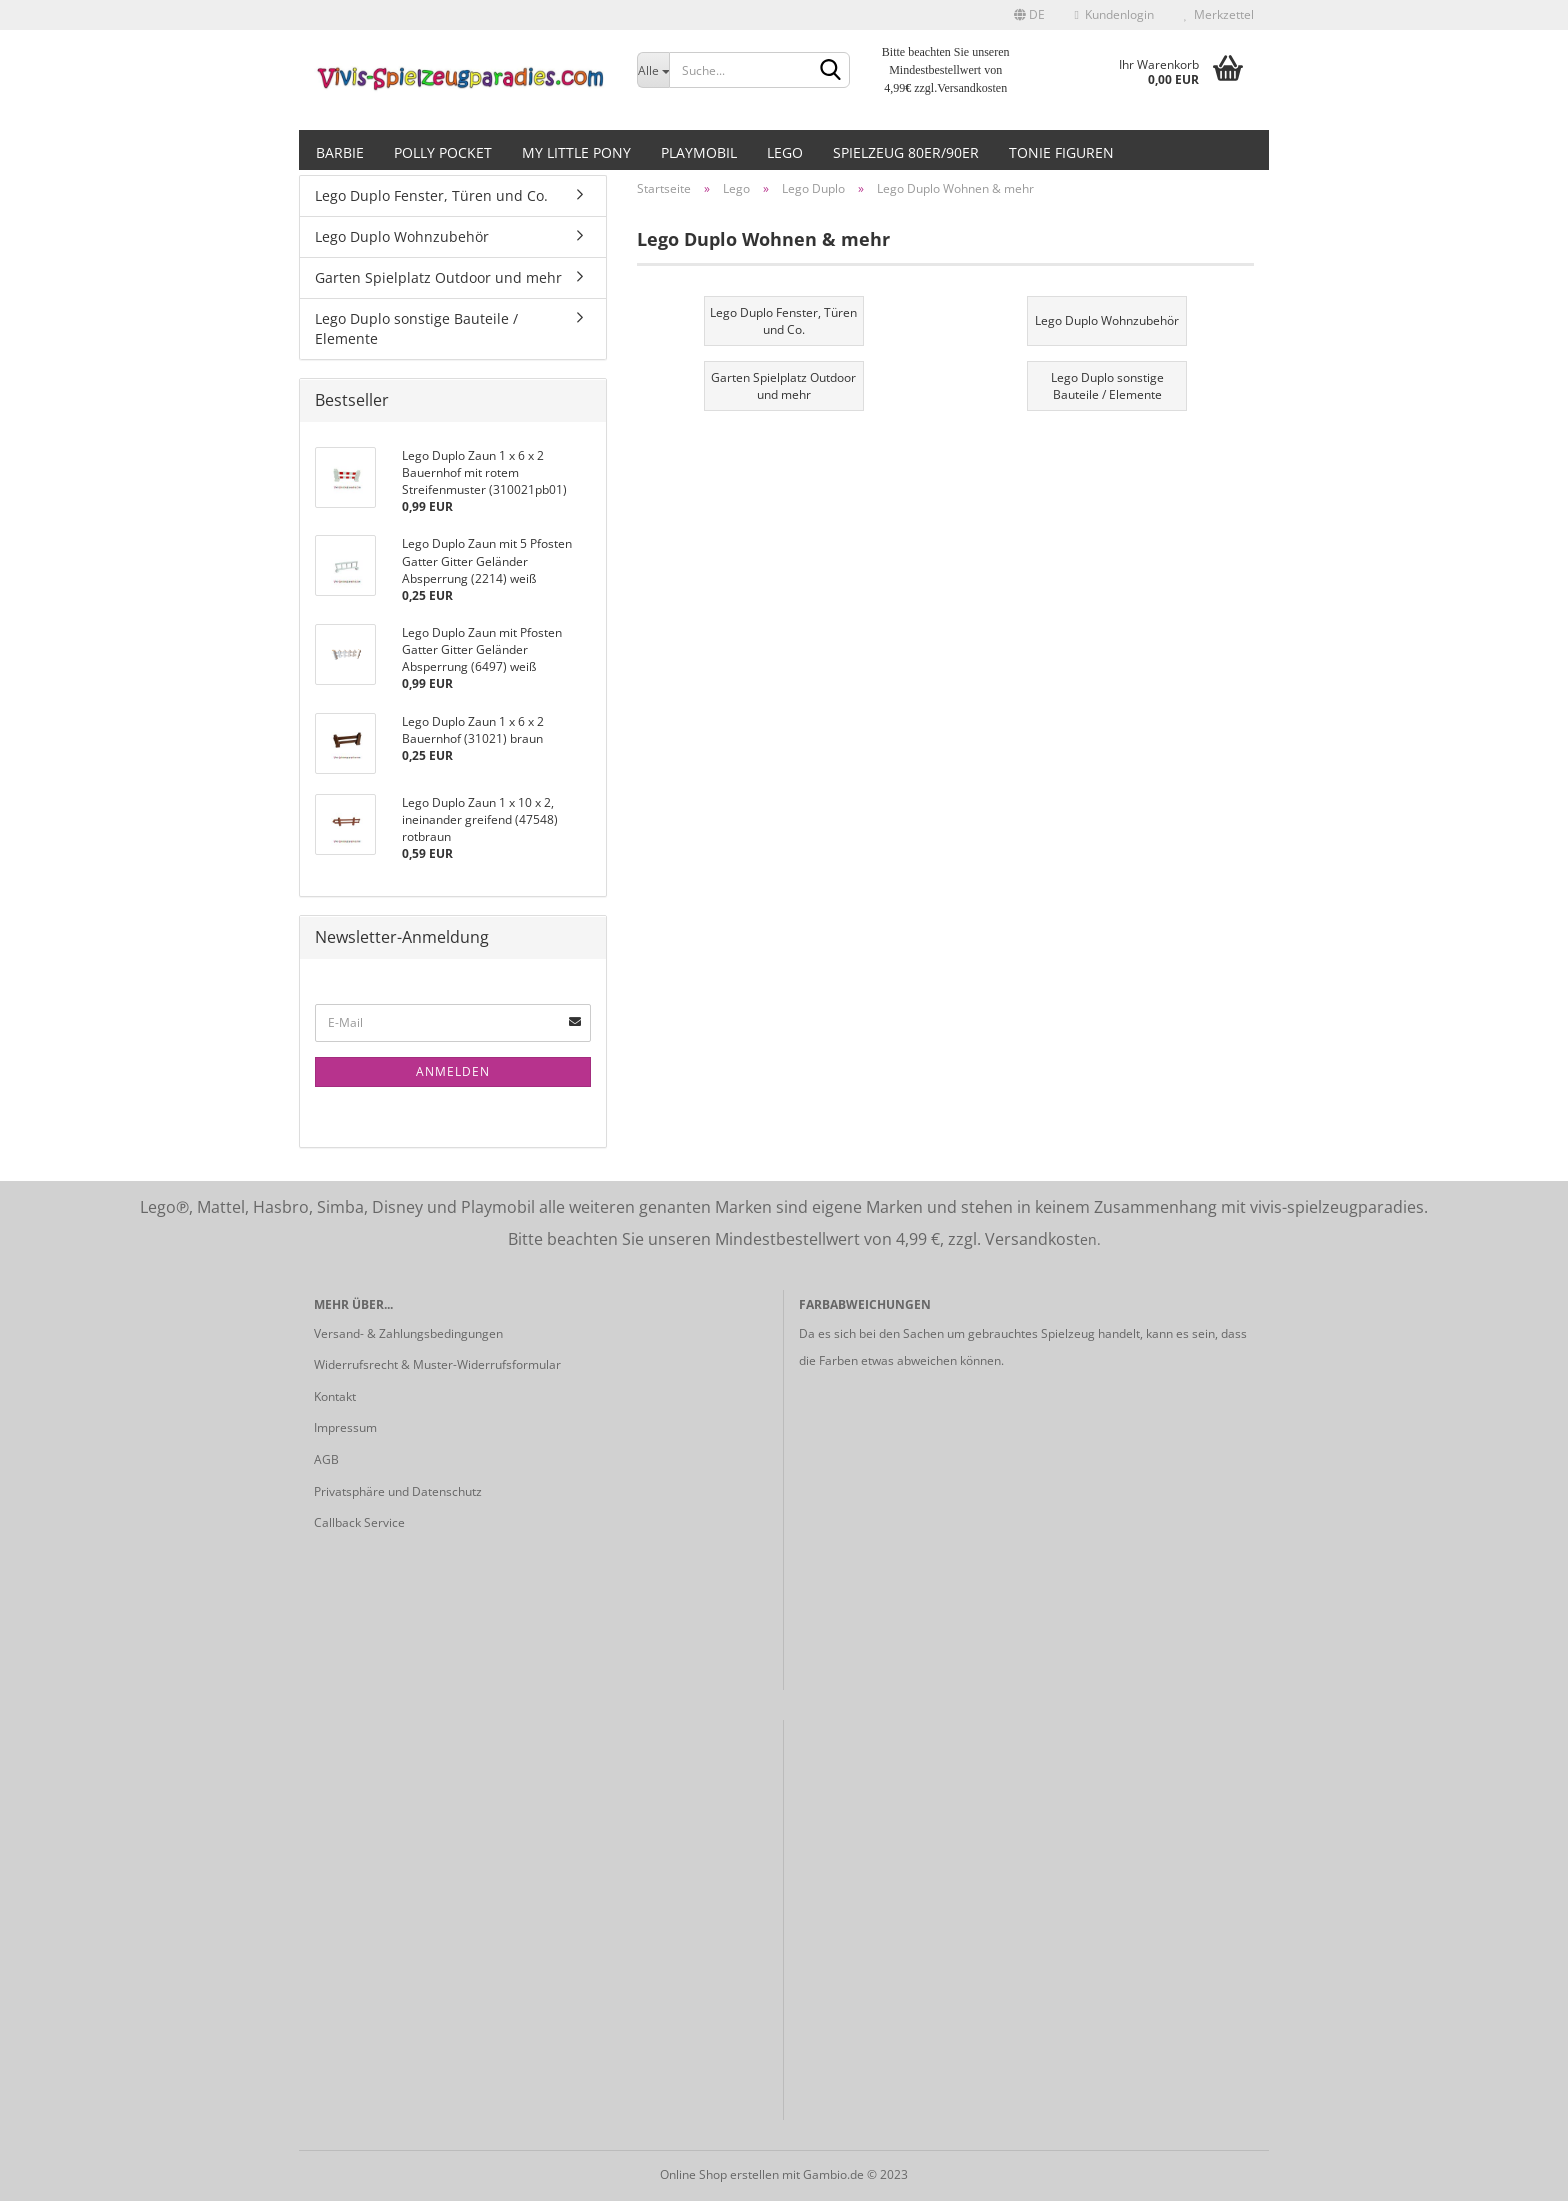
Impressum (345, 1427)
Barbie (340, 152)
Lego (785, 152)
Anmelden (453, 1071)
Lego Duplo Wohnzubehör (402, 236)
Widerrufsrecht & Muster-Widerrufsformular (437, 1364)
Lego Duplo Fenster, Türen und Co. (431, 195)
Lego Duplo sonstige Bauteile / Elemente (416, 328)
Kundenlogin (1114, 14)
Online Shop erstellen (719, 2174)
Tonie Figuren (1061, 152)
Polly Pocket (443, 152)
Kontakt (335, 1396)
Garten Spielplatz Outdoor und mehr (438, 277)
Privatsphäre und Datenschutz (398, 1491)
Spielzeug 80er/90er (906, 152)
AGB (326, 1459)
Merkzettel (1219, 14)
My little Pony (576, 152)
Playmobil (699, 152)
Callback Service (359, 1522)
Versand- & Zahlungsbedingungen (408, 1333)
